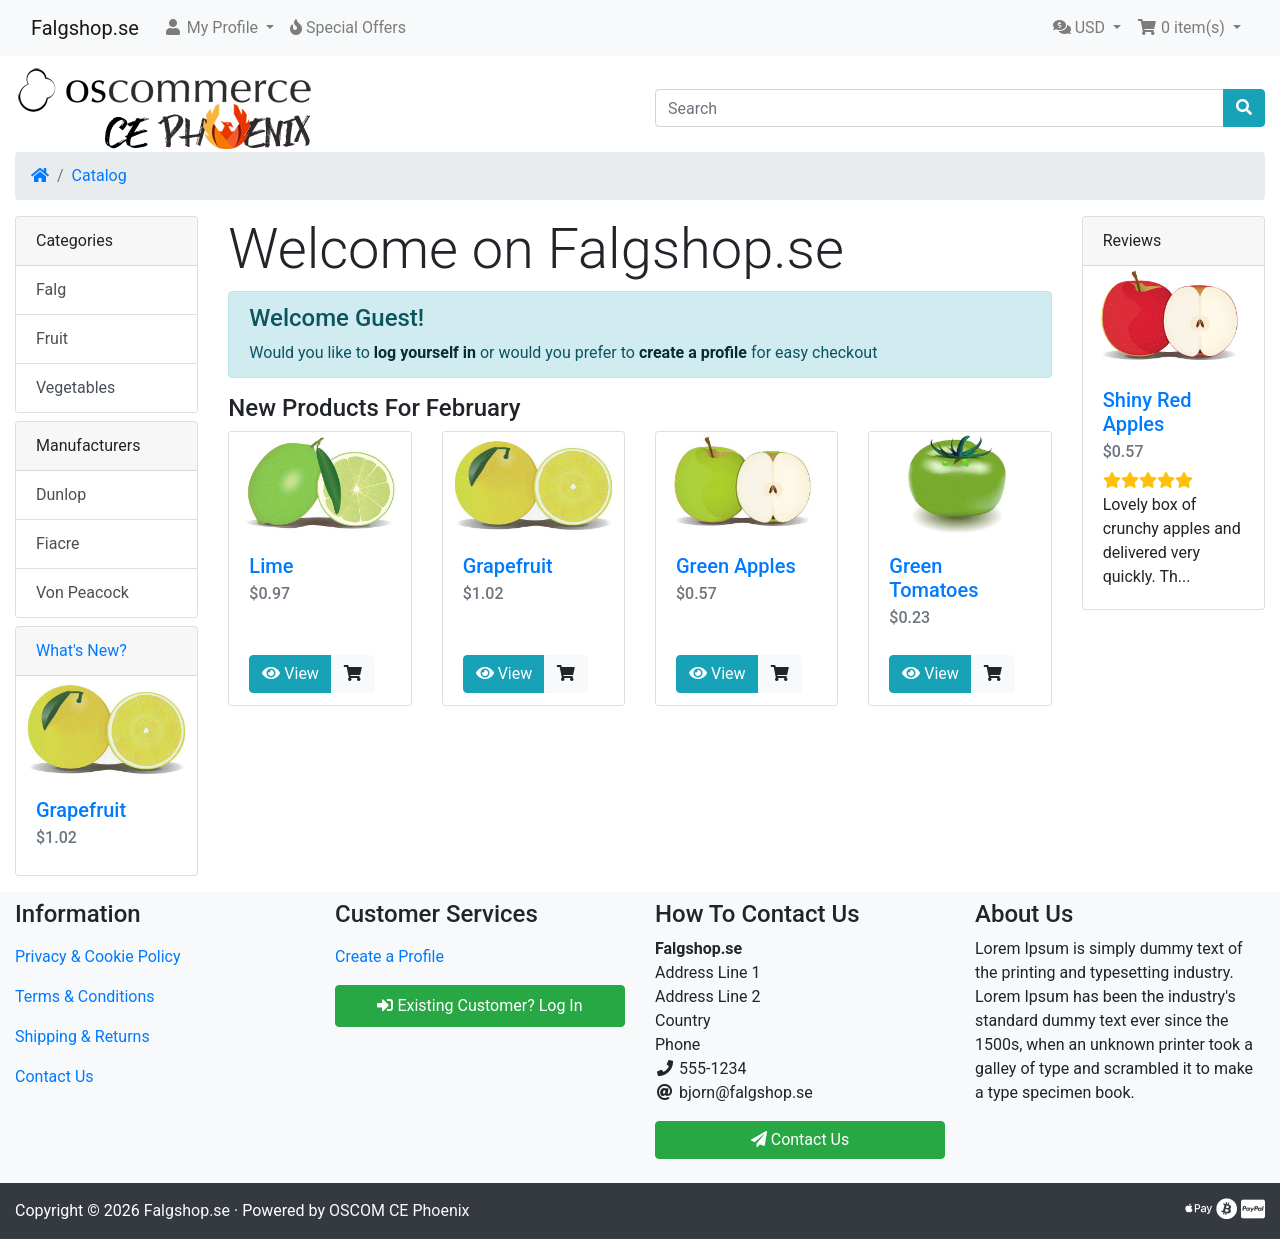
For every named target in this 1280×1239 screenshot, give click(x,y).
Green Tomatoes (933, 578)
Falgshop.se (85, 28)
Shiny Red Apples (1147, 412)
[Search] (939, 108)
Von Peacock (82, 592)
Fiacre (58, 543)
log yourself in (425, 352)
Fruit (52, 338)
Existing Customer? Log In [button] (479, 1005)
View (290, 673)
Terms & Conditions (85, 996)
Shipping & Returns (82, 1036)
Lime (271, 566)
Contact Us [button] (800, 1139)
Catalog (99, 175)
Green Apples (736, 566)
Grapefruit (508, 566)
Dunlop (61, 494)
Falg (51, 289)
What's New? (81, 650)
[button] (218, 28)
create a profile (693, 352)
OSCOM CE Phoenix (399, 1210)
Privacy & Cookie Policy (98, 956)
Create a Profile (389, 956)
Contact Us (54, 1076)
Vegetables (75, 387)
